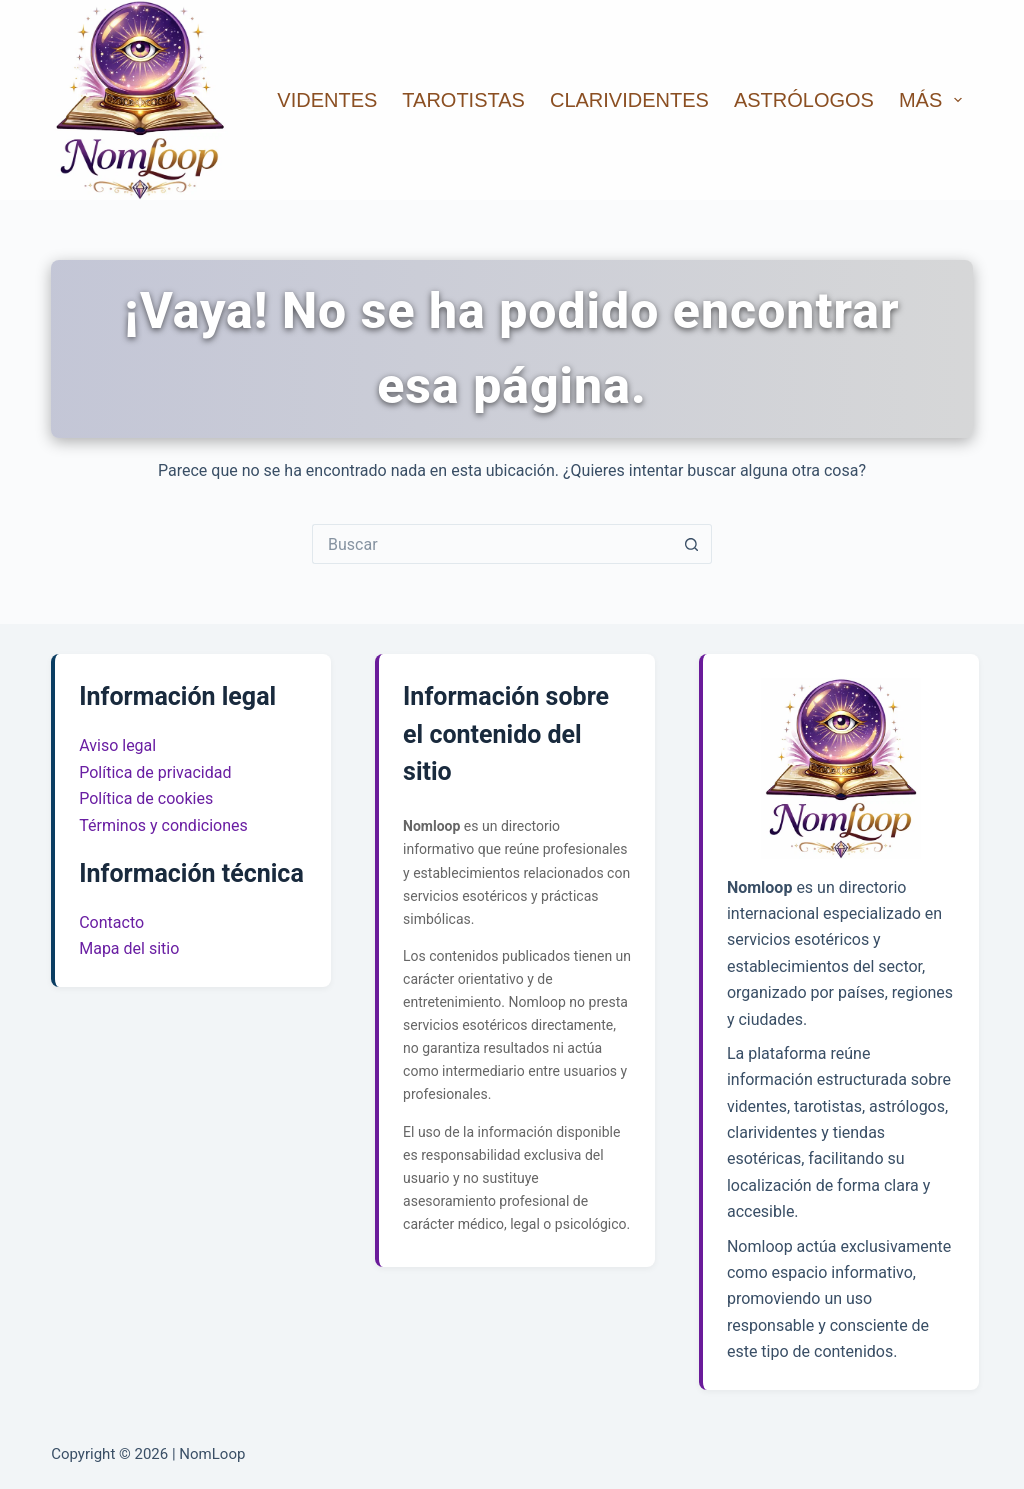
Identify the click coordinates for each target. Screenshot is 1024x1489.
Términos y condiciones (163, 825)
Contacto (111, 922)
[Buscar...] (492, 544)
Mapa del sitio (129, 948)
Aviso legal (117, 745)
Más (934, 100)
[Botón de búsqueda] (692, 544)
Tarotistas (463, 100)
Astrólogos (804, 100)
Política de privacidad (155, 772)
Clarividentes (629, 100)
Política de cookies (146, 798)
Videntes (327, 100)
